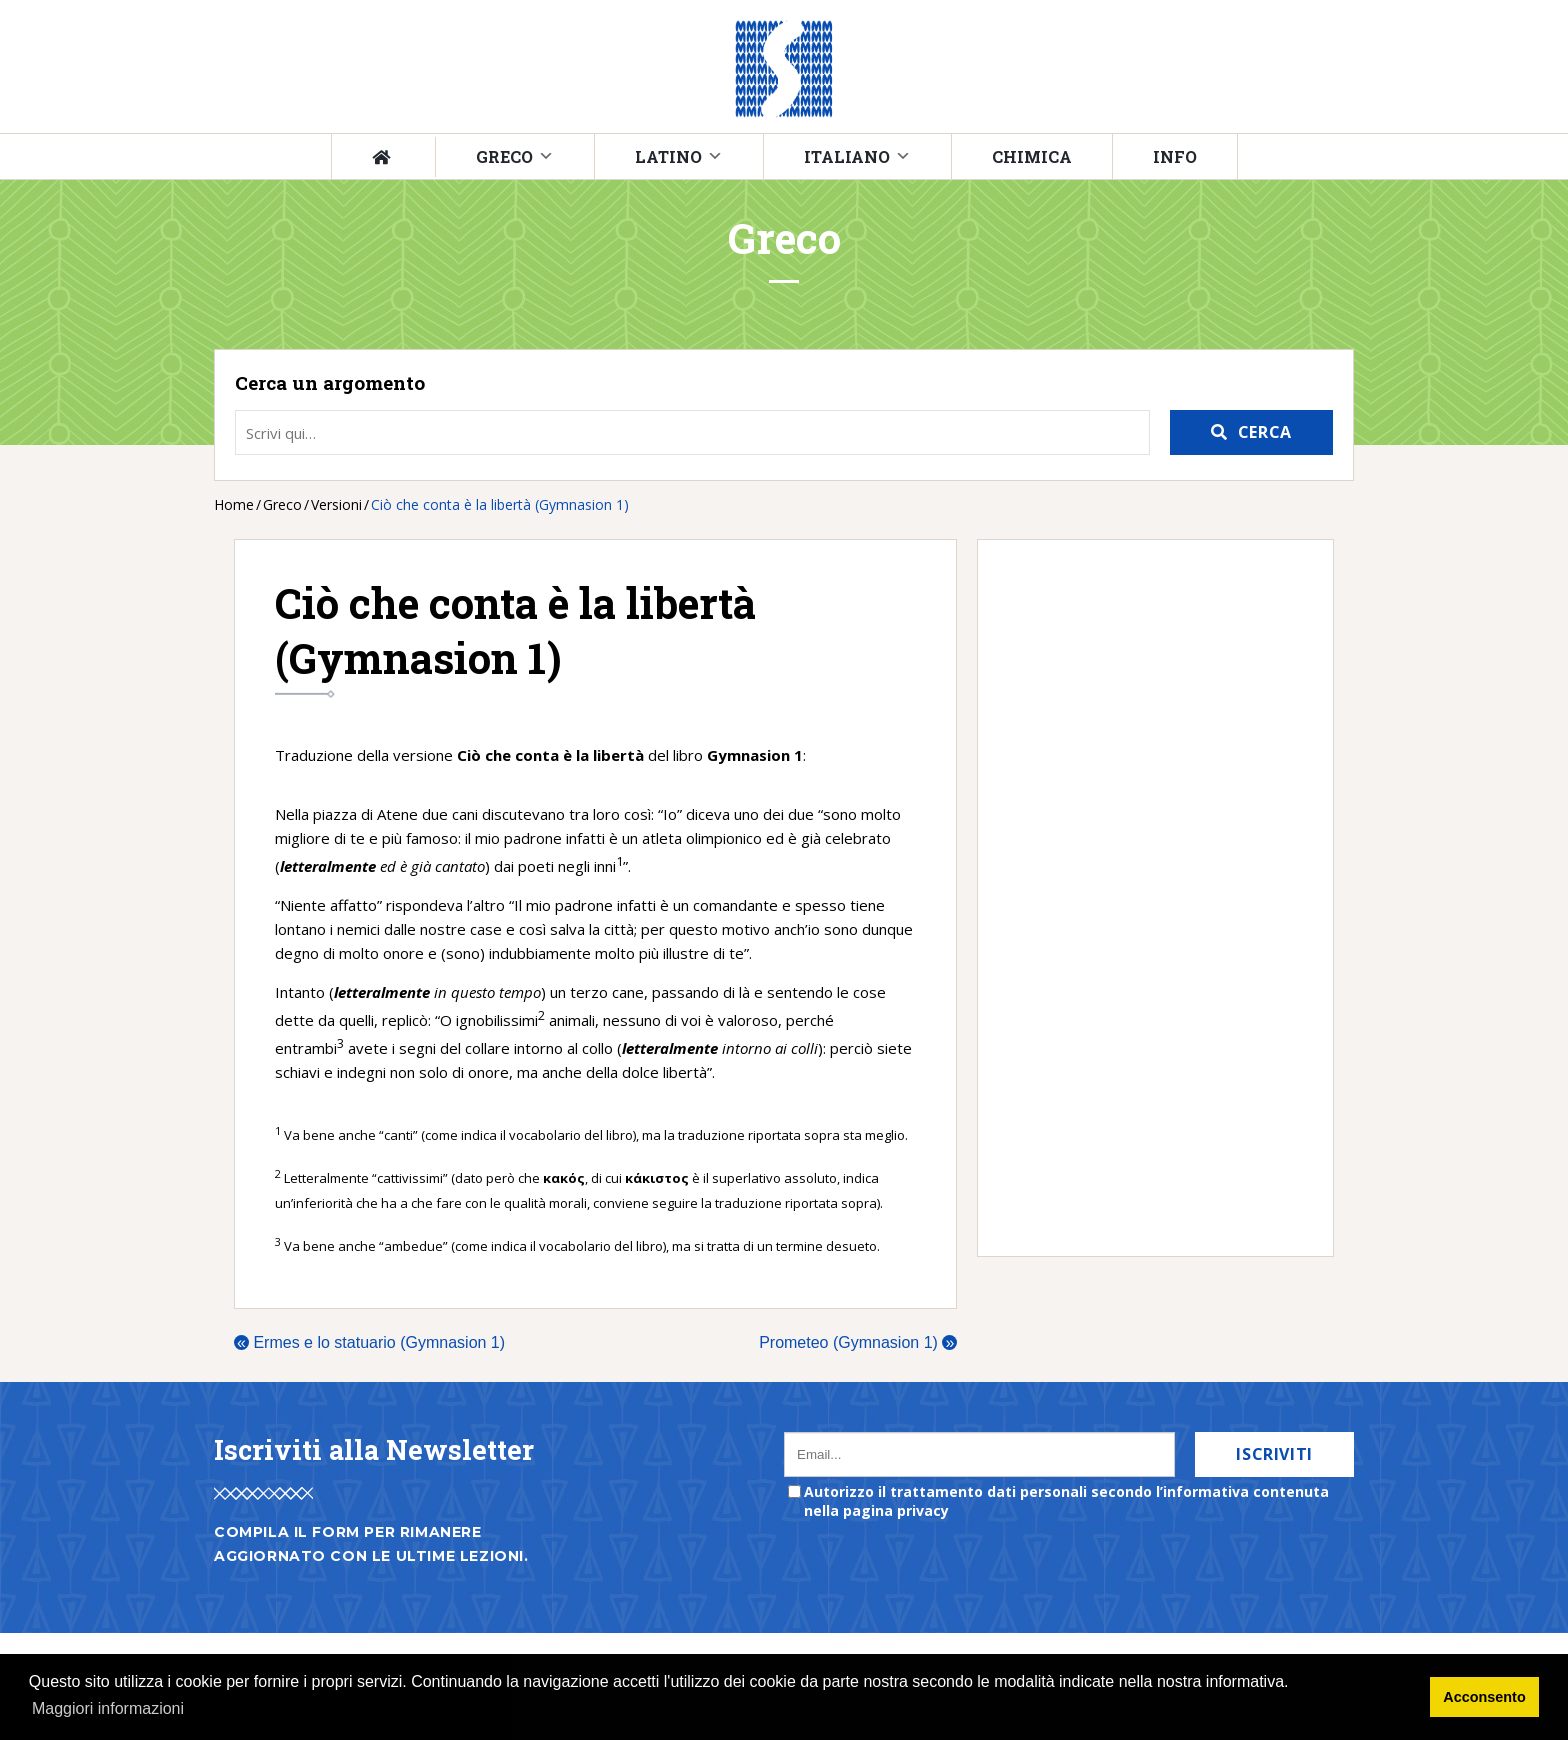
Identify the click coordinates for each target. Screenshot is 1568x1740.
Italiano (847, 156)
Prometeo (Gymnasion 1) (858, 1342)
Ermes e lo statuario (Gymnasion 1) (369, 1342)
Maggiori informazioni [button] (108, 1708)
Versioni (336, 504)
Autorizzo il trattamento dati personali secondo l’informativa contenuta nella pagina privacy (1066, 1501)
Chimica (1032, 156)
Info (1175, 156)
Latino (668, 156)
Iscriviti (1274, 1454)
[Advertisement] (1145, 898)
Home (234, 504)
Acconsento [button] (1484, 1697)
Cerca (1265, 432)
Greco (504, 156)
